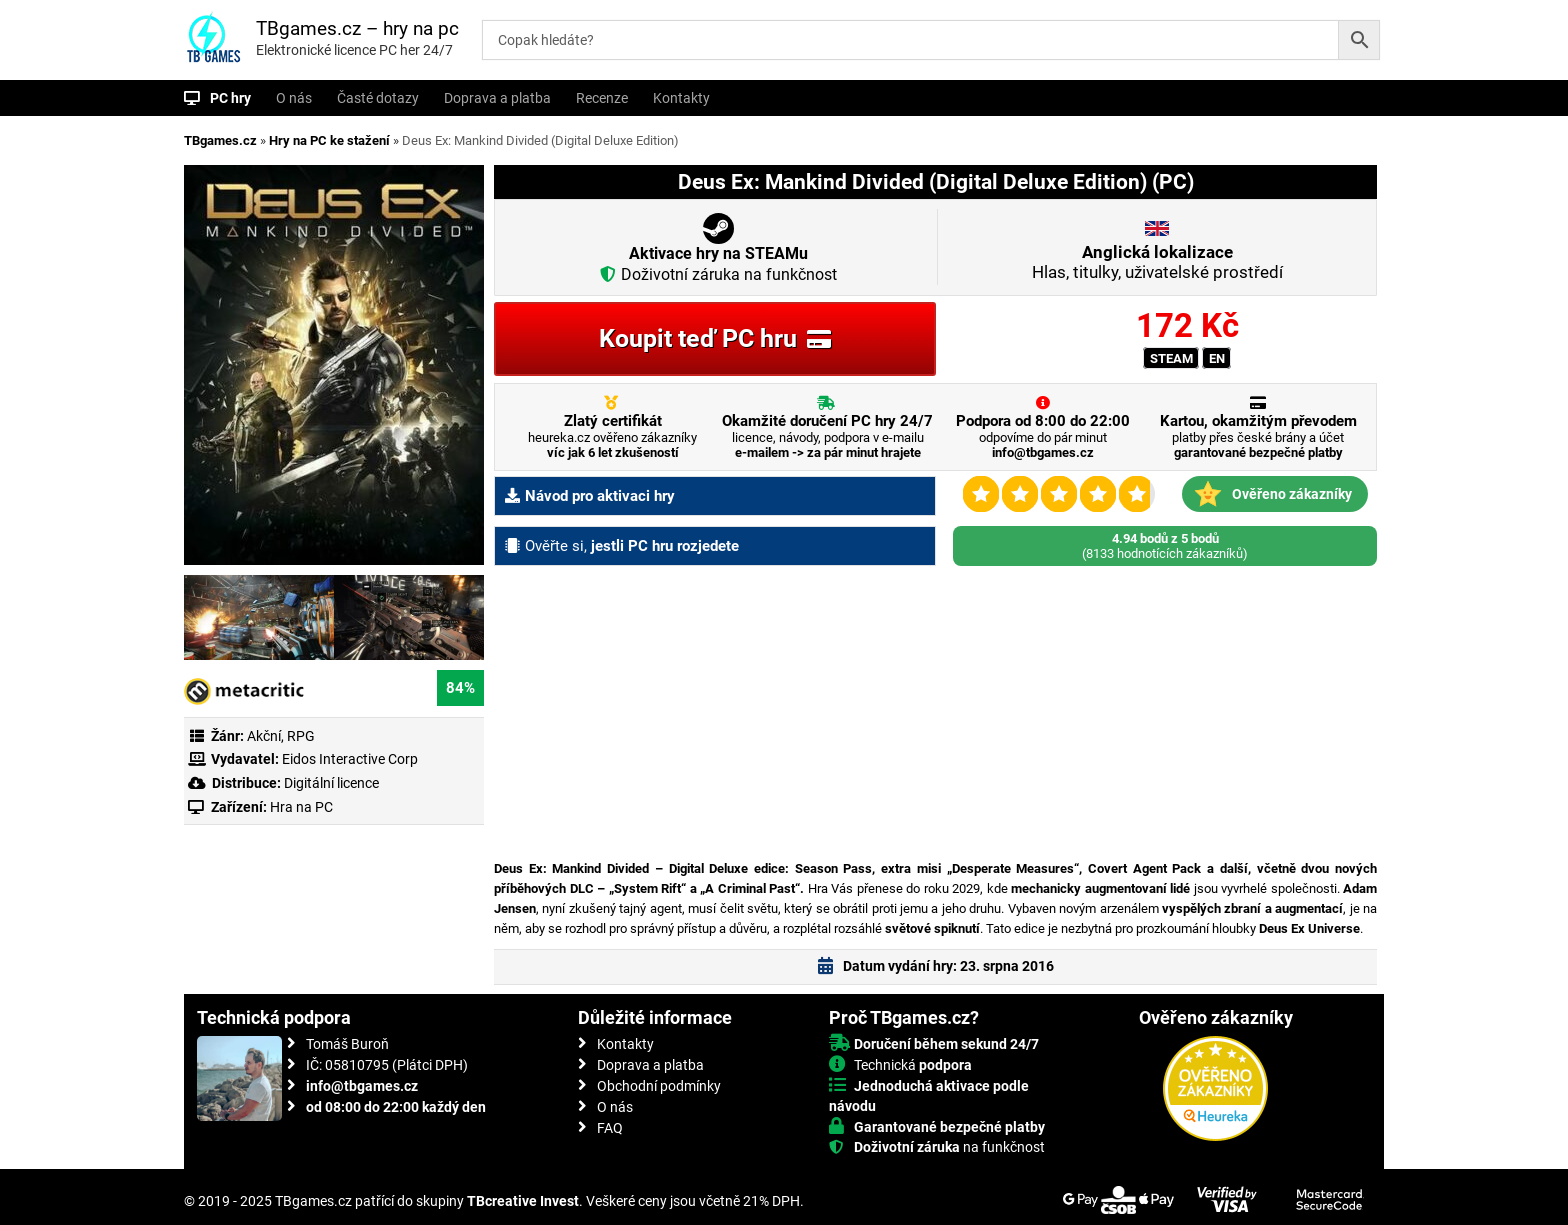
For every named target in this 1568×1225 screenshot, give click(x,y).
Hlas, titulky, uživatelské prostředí (1157, 262)
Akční (264, 736)
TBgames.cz (220, 140)
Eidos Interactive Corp (350, 759)
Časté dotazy (378, 98)
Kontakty (681, 98)
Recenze (602, 98)
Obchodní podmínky (659, 1086)
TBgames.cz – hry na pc (357, 28)
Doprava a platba (497, 98)
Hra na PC (300, 807)
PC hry (230, 98)
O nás (294, 98)
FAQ (610, 1128)
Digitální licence (330, 783)
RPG (301, 736)
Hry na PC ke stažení (329, 140)
